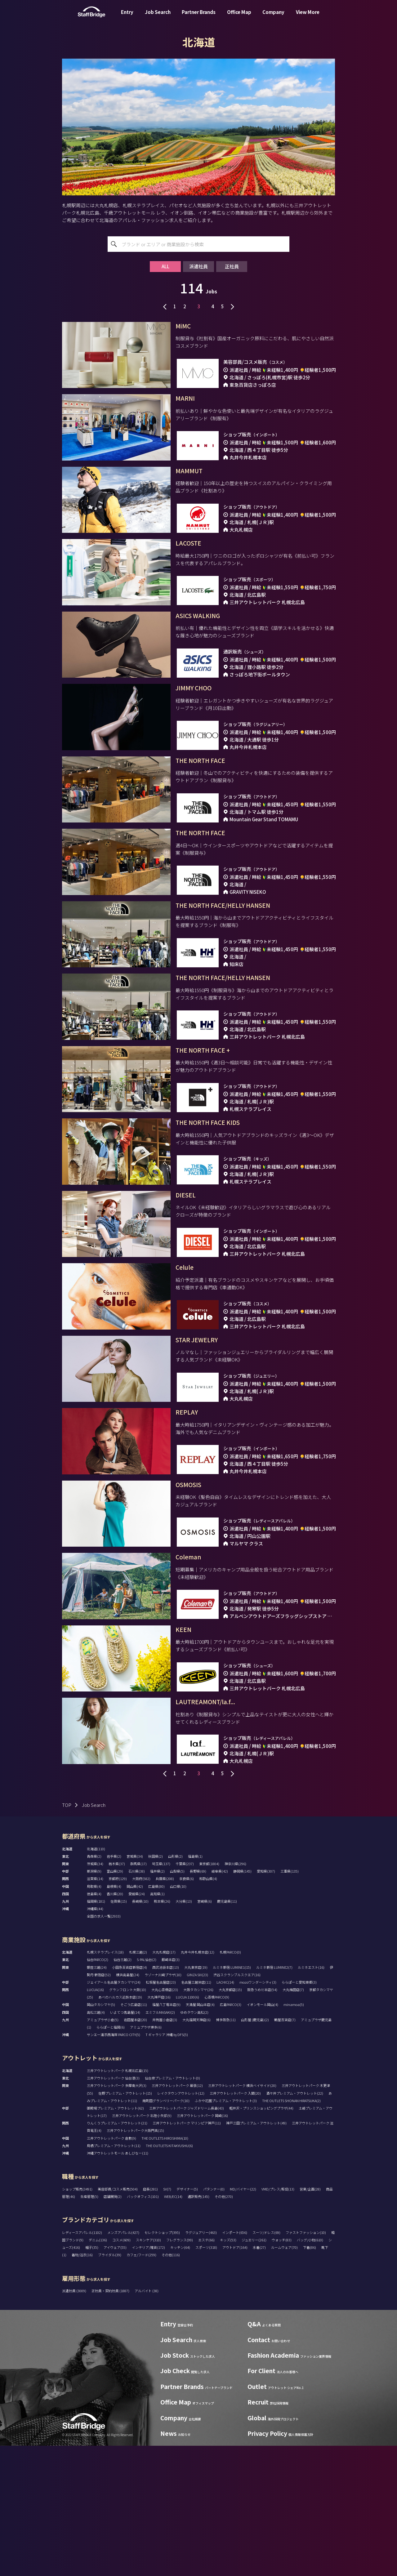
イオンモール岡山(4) (262, 2134)
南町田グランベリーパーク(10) (166, 2230)
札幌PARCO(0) (230, 2082)
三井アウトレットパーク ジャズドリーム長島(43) (186, 2238)
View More (307, 16)
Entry (127, 16)
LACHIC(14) (225, 2112)
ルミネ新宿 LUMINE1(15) (232, 2097)
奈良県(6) (186, 2008)
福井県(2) (157, 2001)
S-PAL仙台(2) (146, 2089)
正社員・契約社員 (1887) (110, 2420)
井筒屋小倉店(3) (164, 2149)
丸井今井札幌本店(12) (197, 2082)
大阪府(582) (141, 2008)
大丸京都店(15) (230, 2119)
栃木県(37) (117, 1993)
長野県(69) (198, 2001)
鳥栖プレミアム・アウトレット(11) (114, 2275)
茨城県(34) (95, 1993)
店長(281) (150, 2319)
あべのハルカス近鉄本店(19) (120, 2127)
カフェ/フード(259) (141, 2384)
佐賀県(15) (118, 2031)
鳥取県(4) (94, 2016)
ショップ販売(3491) (77, 2319)
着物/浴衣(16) (82, 2384)
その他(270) (224, 2326)
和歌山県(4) (208, 2008)
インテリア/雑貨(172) (148, 2377)
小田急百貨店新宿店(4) (129, 2097)
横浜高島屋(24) (127, 2104)
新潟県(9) (94, 2001)
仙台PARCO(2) (97, 2089)
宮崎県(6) (204, 2031)
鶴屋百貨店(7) (285, 2149)
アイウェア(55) (115, 2377)
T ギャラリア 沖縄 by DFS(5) (166, 2164)
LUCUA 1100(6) (187, 2127)
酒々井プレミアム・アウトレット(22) (294, 2223)
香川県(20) (115, 2023)
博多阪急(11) (226, 2149)
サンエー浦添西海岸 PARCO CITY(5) (113, 2164)
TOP (66, 1935)
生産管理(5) (89, 2326)
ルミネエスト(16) (311, 2097)
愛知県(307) (266, 2001)
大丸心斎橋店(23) (164, 2119)
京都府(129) (118, 2008)
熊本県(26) (162, 2031)
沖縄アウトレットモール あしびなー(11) (117, 2283)
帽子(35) (91, 2377)
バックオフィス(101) (143, 2326)
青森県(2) (94, 1986)
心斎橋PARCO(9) (216, 2127)
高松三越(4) (96, 2142)
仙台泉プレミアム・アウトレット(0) (172, 2208)
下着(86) (309, 2377)
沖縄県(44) (95, 2038)
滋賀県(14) (95, 2008)
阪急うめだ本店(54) (262, 2119)
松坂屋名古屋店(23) (161, 2112)
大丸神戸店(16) (159, 2127)
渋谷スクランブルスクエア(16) (237, 2104)
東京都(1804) (209, 1993)
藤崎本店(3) (171, 2089)
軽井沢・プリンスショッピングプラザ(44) (261, 2238)
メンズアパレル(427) (123, 2362)
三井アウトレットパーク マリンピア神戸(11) (187, 2253)
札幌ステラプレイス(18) (105, 2082)
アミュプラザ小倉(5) (102, 2149)
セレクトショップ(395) (162, 2362)
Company (273, 16)
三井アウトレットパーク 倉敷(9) (111, 2268)
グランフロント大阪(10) (127, 2119)
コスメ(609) (121, 2370)
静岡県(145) (242, 2001)
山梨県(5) (177, 2001)
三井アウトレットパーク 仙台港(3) (113, 2208)
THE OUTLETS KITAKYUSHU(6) (169, 2275)
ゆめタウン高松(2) (194, 2142)
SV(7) (167, 2319)
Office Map (239, 16)
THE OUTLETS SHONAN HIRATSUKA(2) (291, 2230)
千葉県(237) (185, 1993)
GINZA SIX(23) (197, 2104)
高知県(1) (157, 2023)
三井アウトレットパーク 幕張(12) (177, 2215)
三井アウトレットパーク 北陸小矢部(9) (142, 2245)
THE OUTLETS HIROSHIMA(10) (164, 2268)
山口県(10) (178, 2016)
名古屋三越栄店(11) (196, 2112)
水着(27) (259, 2377)
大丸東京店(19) (195, 2097)
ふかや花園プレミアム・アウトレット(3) (226, 2230)
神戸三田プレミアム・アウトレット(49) (256, 2253)
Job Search (158, 16)
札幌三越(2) (138, 2082)
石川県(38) (136, 2001)
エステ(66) (206, 2370)
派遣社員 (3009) (74, 2420)
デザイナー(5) (187, 2319)
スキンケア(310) (148, 2370)
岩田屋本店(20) (135, 2149)
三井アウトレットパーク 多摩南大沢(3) (116, 2215)
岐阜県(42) (220, 2001)
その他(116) (171, 2384)
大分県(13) (184, 2031)
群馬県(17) (138, 1993)
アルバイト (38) (146, 2420)
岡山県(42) (135, 2016)
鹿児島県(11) (227, 2031)
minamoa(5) (293, 2134)
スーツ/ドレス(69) (266, 2362)
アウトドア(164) (235, 2377)
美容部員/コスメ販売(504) (118, 2319)
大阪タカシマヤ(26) (198, 2119)
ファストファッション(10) (306, 2362)
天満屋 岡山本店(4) (200, 2134)
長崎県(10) (140, 2031)
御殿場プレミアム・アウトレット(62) (115, 2238)
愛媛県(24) (136, 2023)
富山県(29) (115, 2001)
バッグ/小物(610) (310, 2370)
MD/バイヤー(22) (243, 2319)
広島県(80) (156, 2016)
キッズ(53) (228, 2370)
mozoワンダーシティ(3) (257, 2112)
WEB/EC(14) (173, 2326)
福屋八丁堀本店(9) (166, 2134)
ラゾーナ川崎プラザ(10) (163, 2104)
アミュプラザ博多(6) (146, 2157)
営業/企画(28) (310, 2319)
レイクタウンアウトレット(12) (180, 2223)
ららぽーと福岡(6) (110, 2157)
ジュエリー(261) (254, 2370)
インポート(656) (234, 2362)
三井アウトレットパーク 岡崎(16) (202, 2245)
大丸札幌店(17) (164, 2082)
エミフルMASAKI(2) (160, 2142)
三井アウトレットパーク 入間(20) (235, 2223)
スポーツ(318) (206, 2377)
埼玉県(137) (161, 1993)
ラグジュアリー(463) (201, 2362)
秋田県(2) (155, 1986)
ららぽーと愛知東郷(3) (299, 2112)
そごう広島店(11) (133, 2134)
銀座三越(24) (97, 2097)
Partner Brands (199, 16)
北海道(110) (96, 1979)
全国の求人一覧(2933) (104, 2046)
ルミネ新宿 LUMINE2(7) (274, 2097)
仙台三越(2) (123, 2089)
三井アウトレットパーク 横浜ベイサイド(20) (242, 2215)
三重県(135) (289, 2001)
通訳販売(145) (198, 2326)
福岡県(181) (96, 2031)
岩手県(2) (114, 1986)
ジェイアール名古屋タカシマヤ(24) (114, 2112)
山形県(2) (175, 1986)
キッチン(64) (180, 2377)
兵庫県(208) (165, 2008)
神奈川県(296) (235, 1993)
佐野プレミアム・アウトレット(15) (125, 2223)
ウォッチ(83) (282, 2370)
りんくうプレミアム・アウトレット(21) (117, 2253)
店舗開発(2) (113, 2326)
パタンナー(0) (214, 2319)
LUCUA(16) (95, 2119)
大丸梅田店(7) (293, 2119)
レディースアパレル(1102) (82, 2362)
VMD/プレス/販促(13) (277, 2319)
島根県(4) (114, 2016)
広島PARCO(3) (230, 2134)
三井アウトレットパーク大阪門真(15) (135, 2260)
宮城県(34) (135, 1986)
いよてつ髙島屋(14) (125, 2142)
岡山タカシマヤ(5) (101, 2134)
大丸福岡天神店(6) (196, 2149)
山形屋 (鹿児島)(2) (255, 2149)
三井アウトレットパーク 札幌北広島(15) (117, 2200)
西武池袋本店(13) (165, 2097)
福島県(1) (195, 1986)
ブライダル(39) (109, 2384)
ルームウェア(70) (284, 2377)
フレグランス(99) (179, 2370)
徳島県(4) (94, 2023)
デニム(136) (98, 2370)
